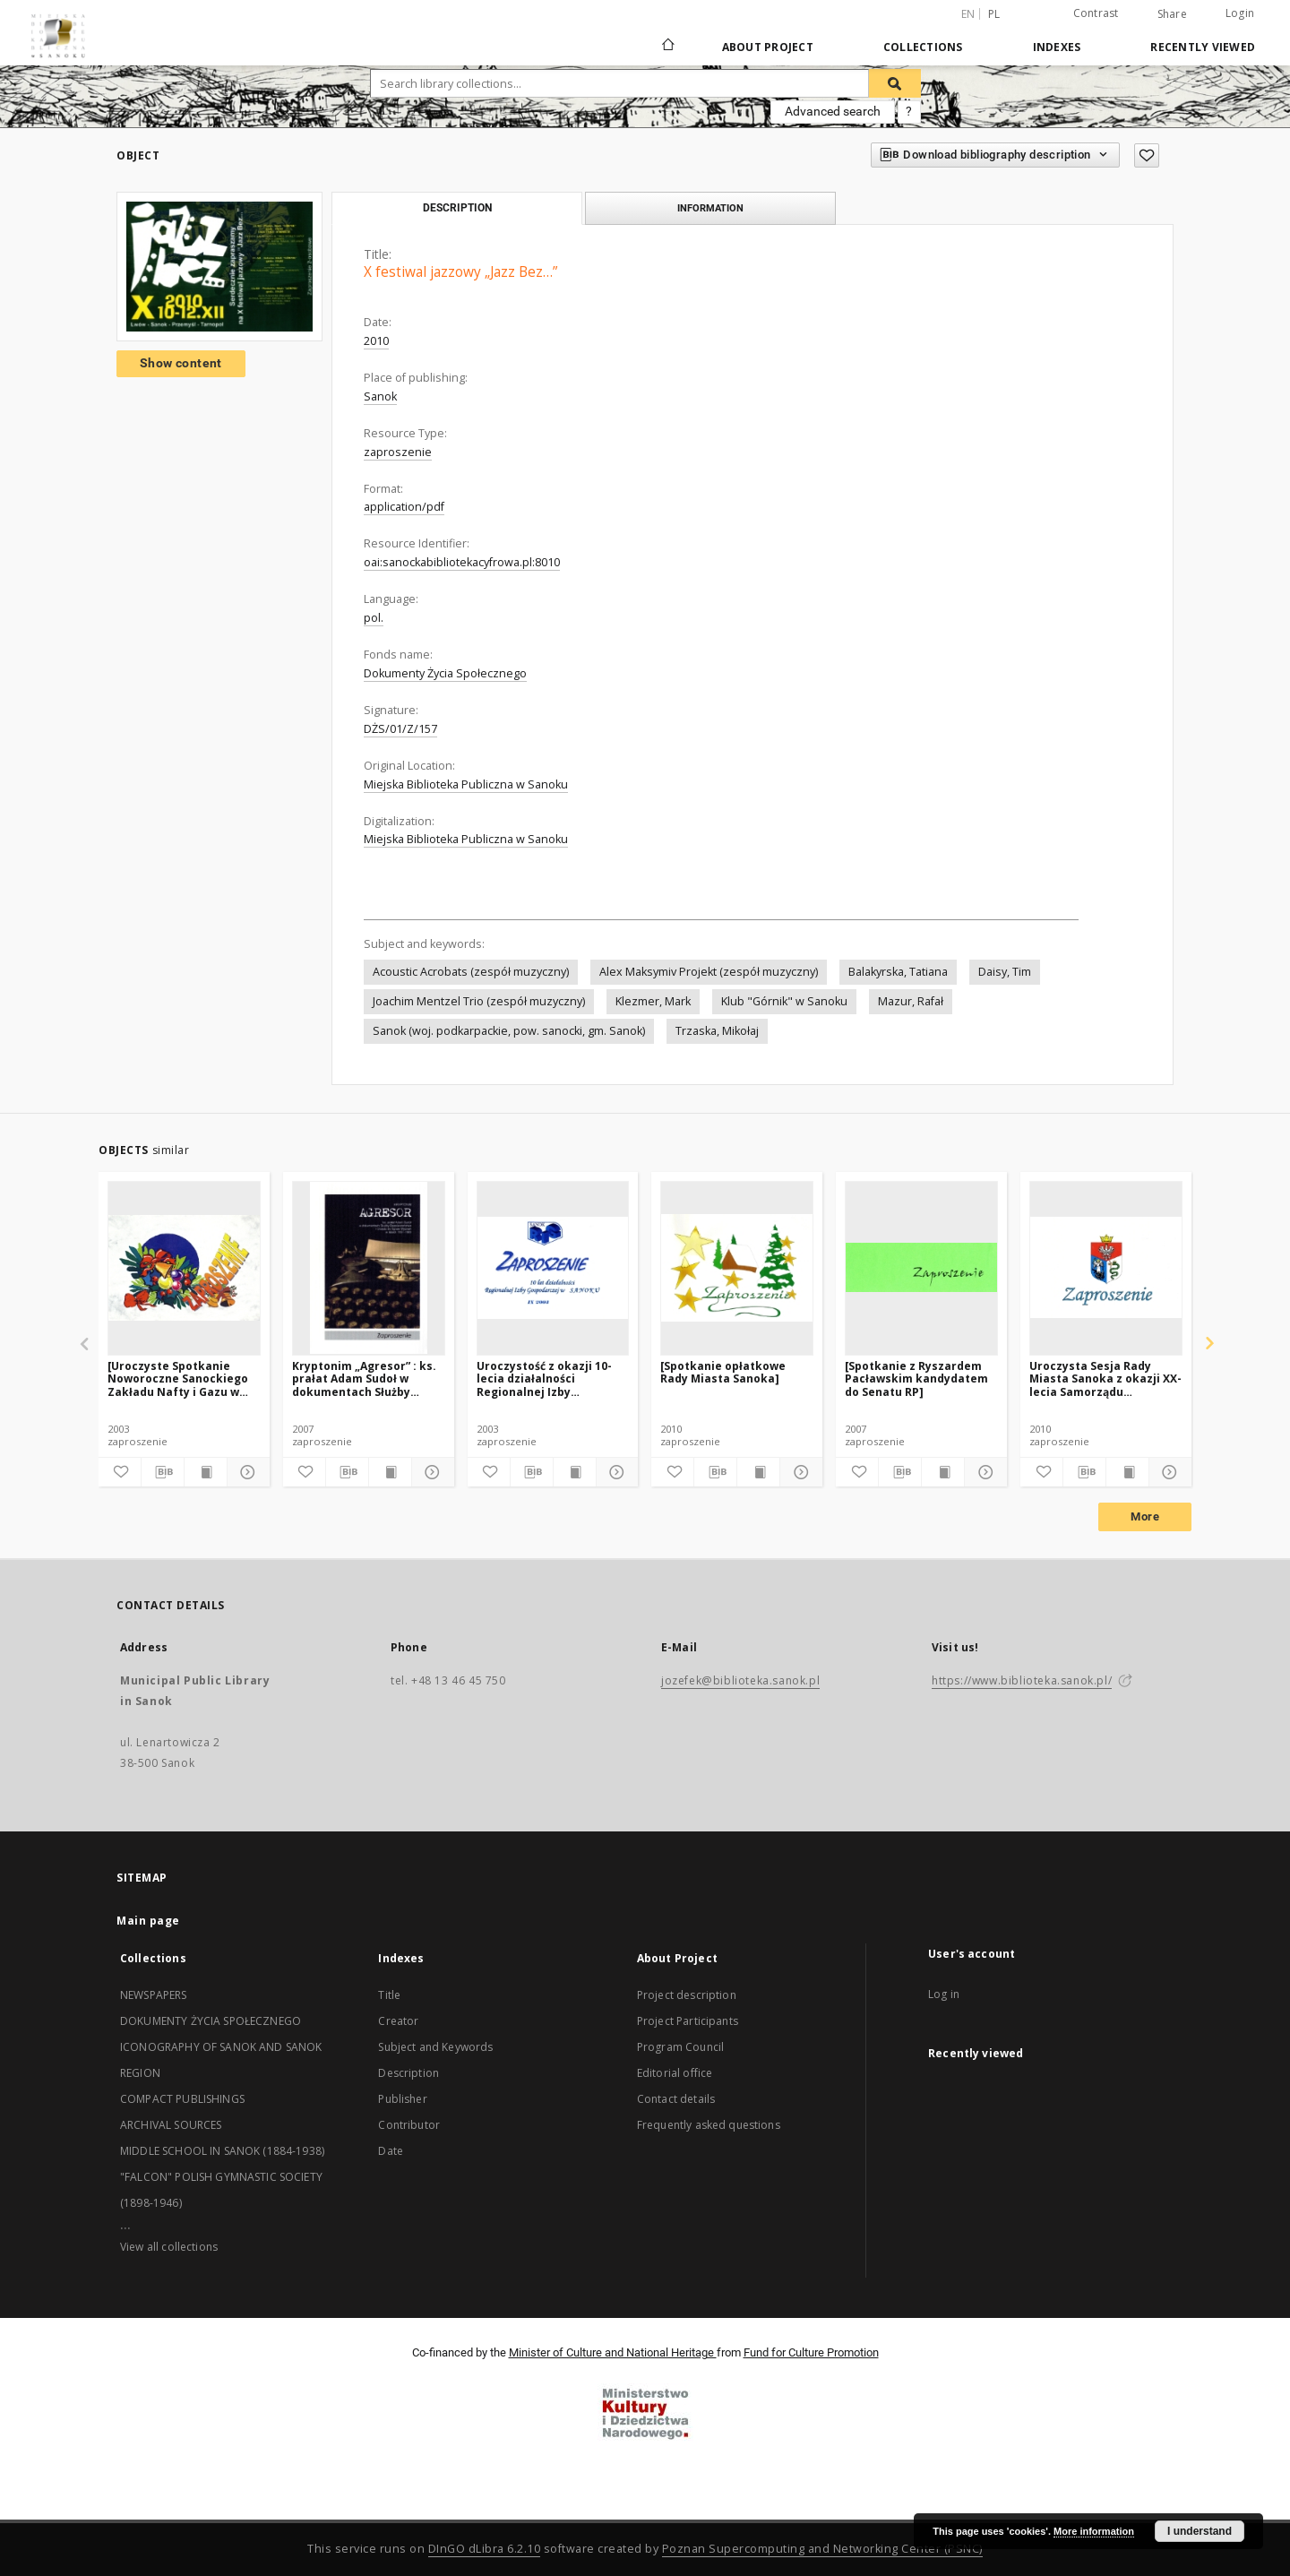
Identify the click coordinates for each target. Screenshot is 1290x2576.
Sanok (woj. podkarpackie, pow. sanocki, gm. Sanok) (509, 1030)
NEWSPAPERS (153, 1995)
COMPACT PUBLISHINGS (182, 2098)
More (1145, 1516)
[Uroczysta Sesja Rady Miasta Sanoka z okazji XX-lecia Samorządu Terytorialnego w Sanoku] (1106, 1268)
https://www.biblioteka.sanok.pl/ (1022, 1680)
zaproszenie (398, 452)
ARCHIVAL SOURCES (170, 2124)
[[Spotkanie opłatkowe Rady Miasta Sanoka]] (737, 1268)
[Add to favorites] (1146, 155)
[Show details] (246, 1472)
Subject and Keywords (435, 2047)
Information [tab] (710, 208)
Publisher (402, 2098)
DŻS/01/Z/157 (400, 729)
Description (408, 2073)
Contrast (1096, 13)
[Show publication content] (206, 1472)
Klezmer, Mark (653, 1001)
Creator (398, 2021)
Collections (923, 47)
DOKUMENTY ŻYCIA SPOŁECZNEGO (210, 2021)
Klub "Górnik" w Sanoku (784, 1001)
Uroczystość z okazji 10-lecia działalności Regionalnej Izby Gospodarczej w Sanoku (544, 1378)
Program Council (680, 2047)
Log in (943, 1994)
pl (994, 14)
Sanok (380, 396)
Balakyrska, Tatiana (898, 971)
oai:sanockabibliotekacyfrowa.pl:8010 (462, 562)
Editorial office (674, 2073)
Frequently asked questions (708, 2124)
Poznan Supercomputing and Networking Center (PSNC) (822, 2548)
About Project (767, 47)
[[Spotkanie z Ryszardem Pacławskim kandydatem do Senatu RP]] (921, 1268)
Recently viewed (1202, 47)
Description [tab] (457, 208)
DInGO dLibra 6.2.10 (484, 2548)
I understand (1199, 2531)
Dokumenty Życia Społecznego (445, 673)
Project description (686, 1995)
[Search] (895, 83)
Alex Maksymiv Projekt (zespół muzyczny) (708, 971)
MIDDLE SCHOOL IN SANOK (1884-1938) (222, 2150)
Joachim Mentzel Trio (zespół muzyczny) (479, 1001)
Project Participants (687, 2021)
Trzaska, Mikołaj (717, 1030)
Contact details (676, 2098)
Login (1240, 13)
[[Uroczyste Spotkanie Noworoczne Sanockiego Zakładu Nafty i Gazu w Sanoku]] (184, 1268)
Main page (148, 1920)
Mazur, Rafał (910, 1001)
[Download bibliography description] (163, 1472)
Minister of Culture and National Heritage (613, 2352)
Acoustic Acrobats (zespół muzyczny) (471, 971)
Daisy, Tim (1004, 971)
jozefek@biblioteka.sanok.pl (740, 1680)
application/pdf (404, 506)
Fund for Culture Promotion (811, 2352)
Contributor (409, 2124)
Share (1172, 14)
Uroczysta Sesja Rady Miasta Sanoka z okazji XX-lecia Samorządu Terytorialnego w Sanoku (1105, 1378)
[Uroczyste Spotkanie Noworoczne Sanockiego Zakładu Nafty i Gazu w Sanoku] (178, 1378)
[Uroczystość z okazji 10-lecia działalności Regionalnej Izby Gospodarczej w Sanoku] (553, 1268)
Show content (181, 363)
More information (1094, 2531)
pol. (373, 617)
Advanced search (833, 111)
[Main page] (667, 46)
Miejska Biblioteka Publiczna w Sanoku (466, 784)
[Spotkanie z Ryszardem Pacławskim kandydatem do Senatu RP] (916, 1378)
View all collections (169, 2246)
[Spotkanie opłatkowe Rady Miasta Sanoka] (723, 1372)
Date (390, 2150)
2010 (376, 341)
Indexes (1057, 47)
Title (389, 1995)
